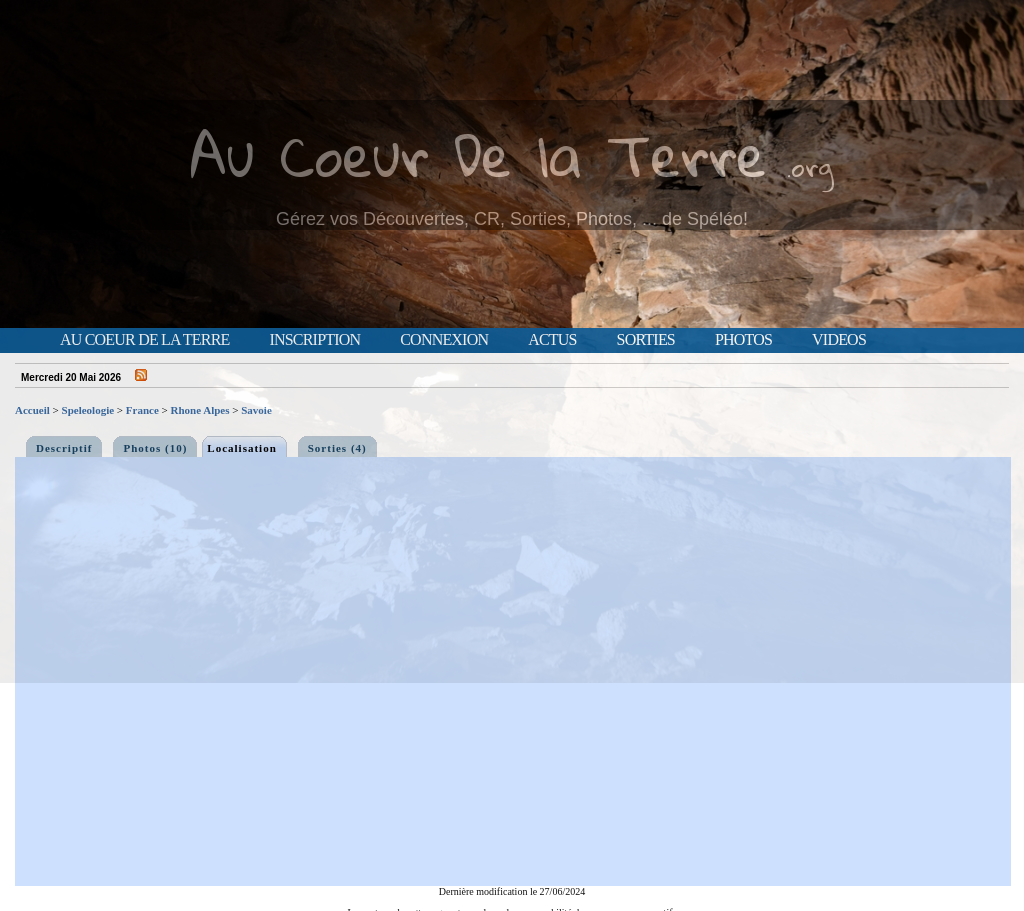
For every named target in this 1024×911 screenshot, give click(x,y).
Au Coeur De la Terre (478, 154)
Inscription (314, 340)
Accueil (32, 410)
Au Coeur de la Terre (144, 340)
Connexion (444, 340)
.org (810, 166)
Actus (552, 340)
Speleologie (88, 410)
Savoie (256, 410)
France (142, 410)
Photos (743, 340)
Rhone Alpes (200, 410)
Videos (839, 340)
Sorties (646, 340)
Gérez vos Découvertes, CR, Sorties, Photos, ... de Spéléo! (512, 219)
